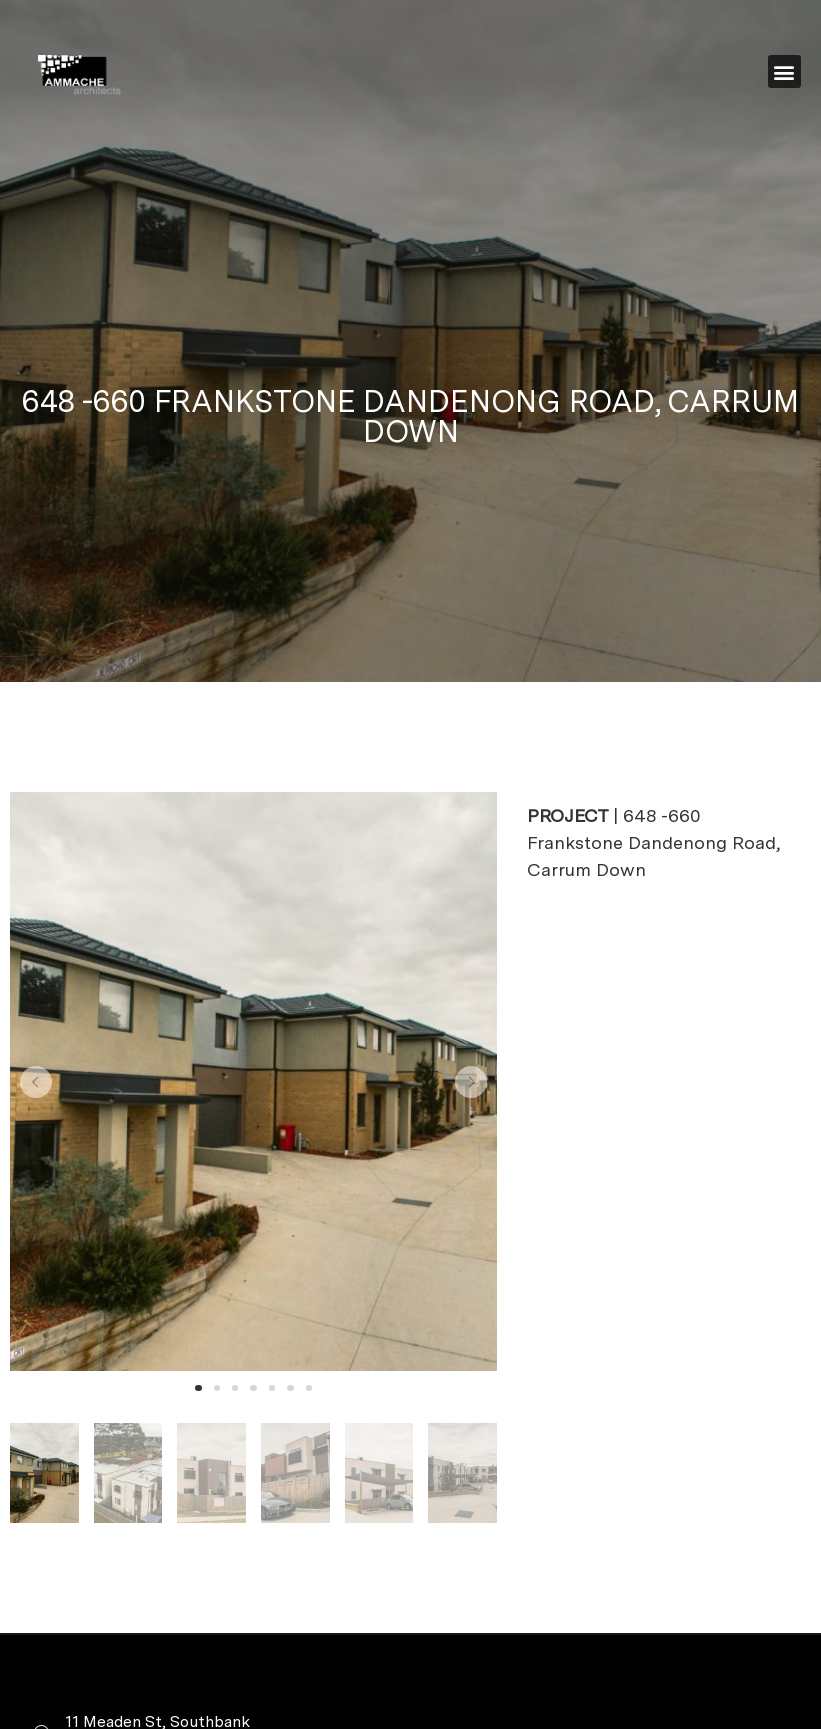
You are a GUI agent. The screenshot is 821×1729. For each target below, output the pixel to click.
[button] (784, 71)
